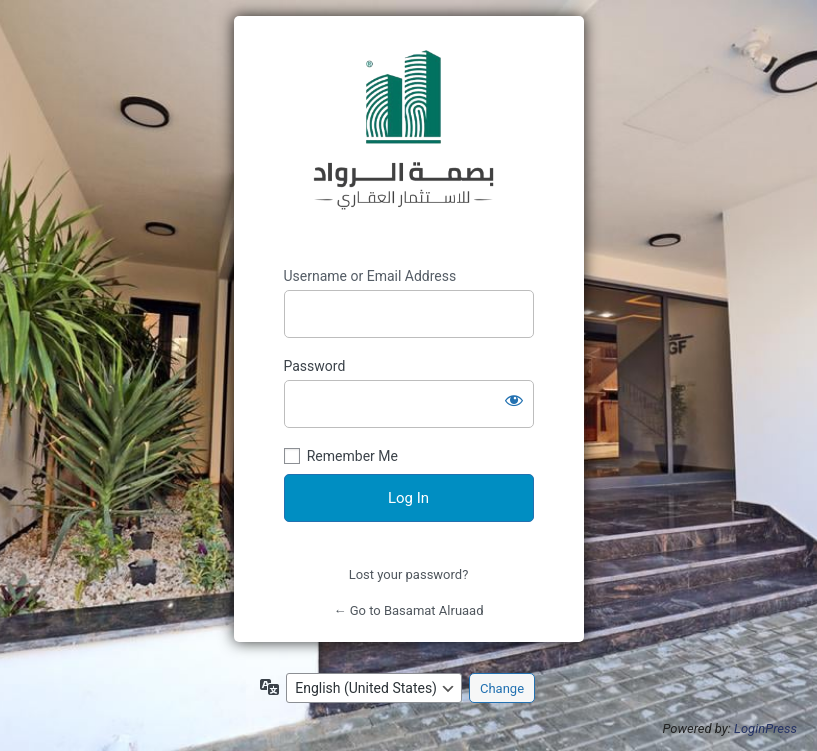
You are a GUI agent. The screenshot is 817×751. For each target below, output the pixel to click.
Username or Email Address (370, 276)
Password (315, 366)
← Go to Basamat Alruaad (408, 610)
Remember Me (352, 456)
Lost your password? (409, 574)
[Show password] (514, 400)
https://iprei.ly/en (409, 142)
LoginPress (765, 728)
